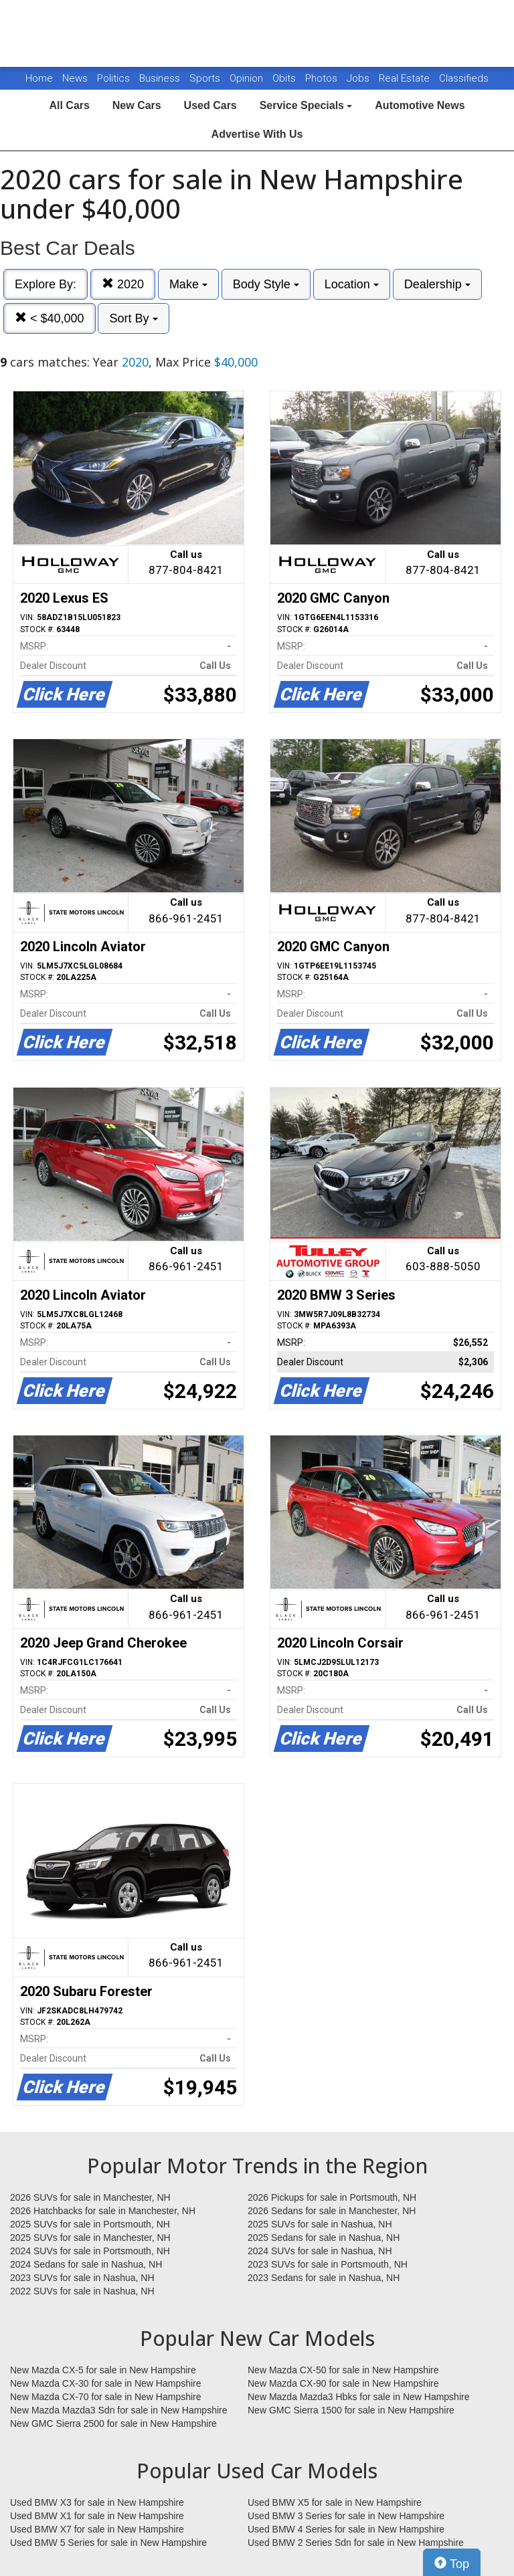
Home (39, 78)
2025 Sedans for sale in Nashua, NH (324, 2237)
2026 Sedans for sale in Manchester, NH (332, 2210)
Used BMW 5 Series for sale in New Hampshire (108, 2542)
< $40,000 (49, 318)
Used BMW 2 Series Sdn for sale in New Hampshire (356, 2542)
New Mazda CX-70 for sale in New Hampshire (105, 2396)
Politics (113, 78)
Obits (285, 78)
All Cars (69, 105)
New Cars (136, 105)
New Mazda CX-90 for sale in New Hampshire (343, 2383)
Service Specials (306, 105)
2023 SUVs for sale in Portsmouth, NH (328, 2264)
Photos (322, 78)
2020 (123, 284)
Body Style (266, 284)
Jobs (359, 78)
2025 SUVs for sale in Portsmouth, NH (90, 2224)
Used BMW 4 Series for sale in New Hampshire (346, 2529)
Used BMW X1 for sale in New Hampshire (97, 2515)
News (75, 78)
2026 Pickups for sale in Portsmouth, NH (332, 2197)
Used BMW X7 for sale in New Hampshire (97, 2529)
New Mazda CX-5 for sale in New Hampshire (103, 2370)
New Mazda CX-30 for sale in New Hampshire (105, 2383)
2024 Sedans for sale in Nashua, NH (86, 2264)
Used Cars (210, 105)
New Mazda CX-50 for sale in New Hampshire (343, 2370)
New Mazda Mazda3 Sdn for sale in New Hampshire (118, 2410)
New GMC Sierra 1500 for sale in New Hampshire (351, 2410)
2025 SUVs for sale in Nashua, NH (320, 2224)
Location (352, 284)
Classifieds (464, 78)
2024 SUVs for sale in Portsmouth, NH (90, 2251)
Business (161, 78)
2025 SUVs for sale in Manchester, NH (90, 2237)
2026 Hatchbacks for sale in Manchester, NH (102, 2210)
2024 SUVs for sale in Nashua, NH (320, 2251)
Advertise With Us (257, 134)
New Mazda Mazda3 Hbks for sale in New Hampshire (358, 2396)
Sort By (133, 318)
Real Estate (405, 78)
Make (188, 284)
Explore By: (45, 284)
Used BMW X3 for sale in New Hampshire (97, 2502)
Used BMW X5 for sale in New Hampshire (335, 2502)
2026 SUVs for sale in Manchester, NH (90, 2197)
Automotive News (419, 105)
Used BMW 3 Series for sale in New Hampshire (346, 2515)
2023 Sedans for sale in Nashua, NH (324, 2277)
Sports (206, 78)
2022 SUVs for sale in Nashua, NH (82, 2291)
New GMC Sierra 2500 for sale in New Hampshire (113, 2423)
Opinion (248, 78)
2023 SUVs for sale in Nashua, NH (82, 2277)
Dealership (437, 284)
